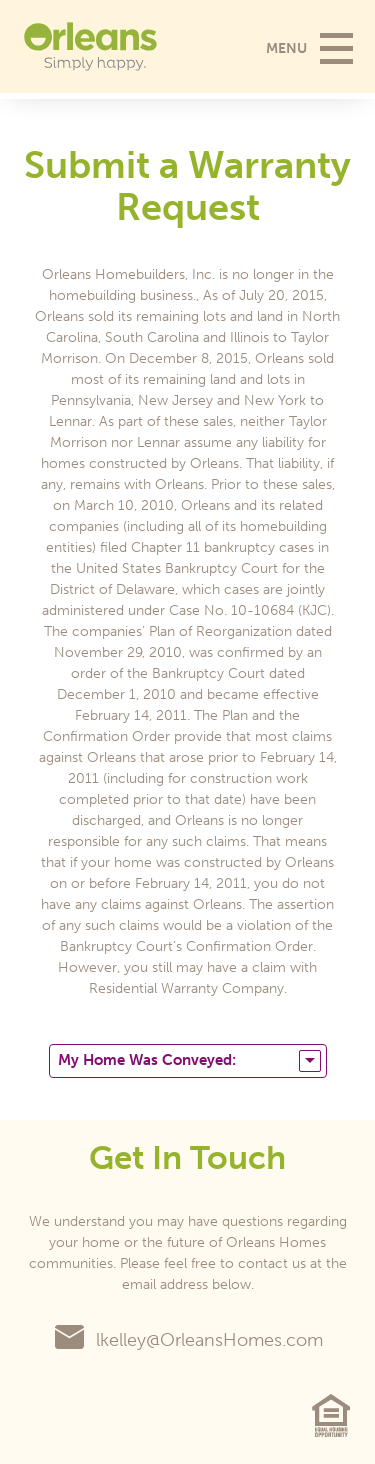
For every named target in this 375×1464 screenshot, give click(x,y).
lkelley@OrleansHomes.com (188, 1340)
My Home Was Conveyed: (189, 1061)
